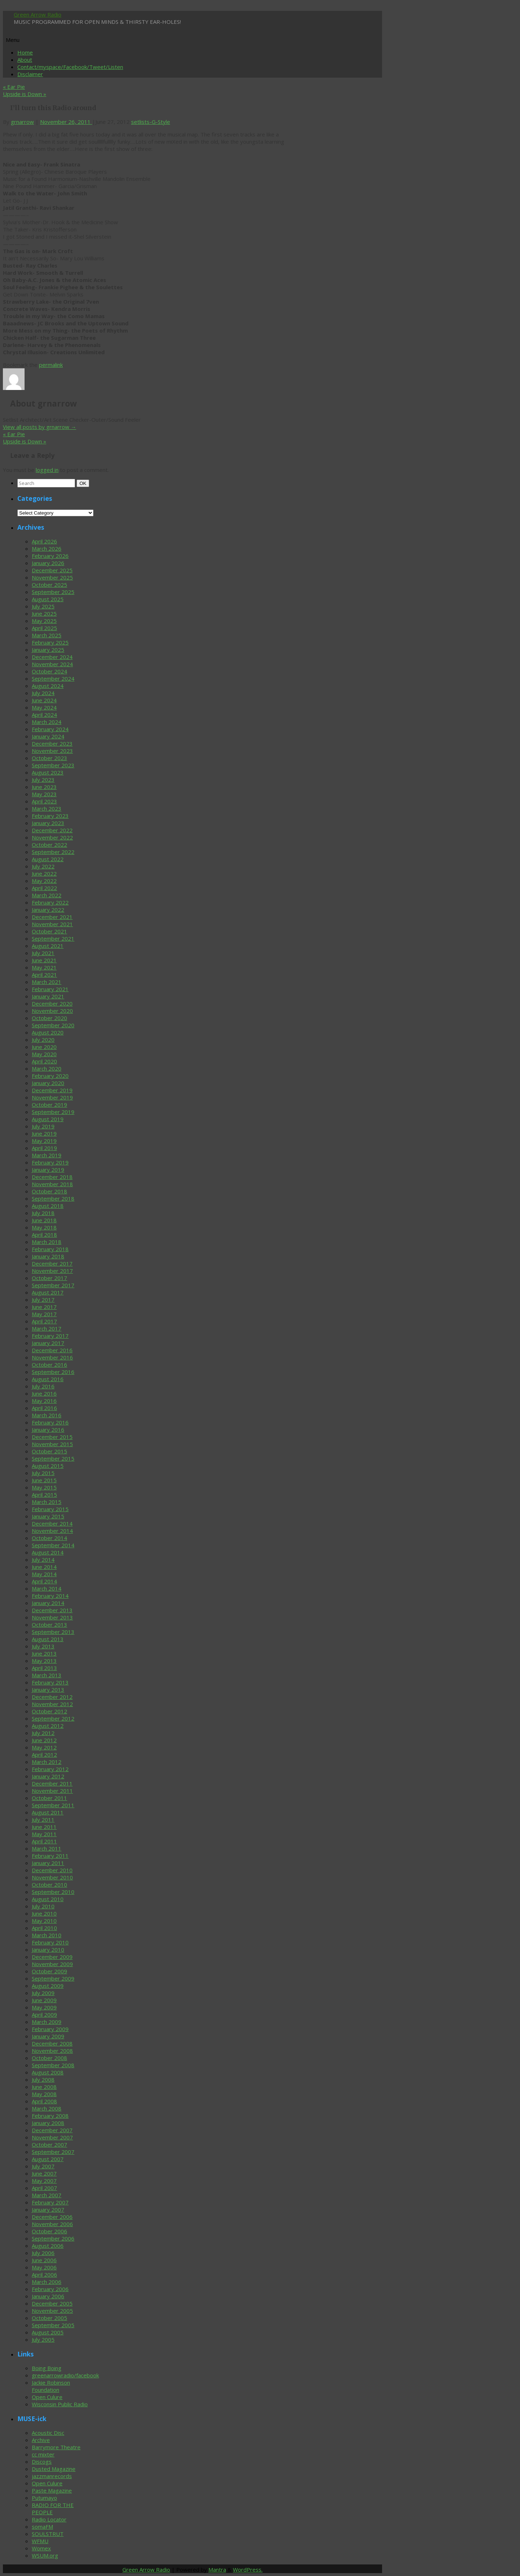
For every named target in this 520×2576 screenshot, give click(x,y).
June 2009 (44, 2000)
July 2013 (43, 1646)
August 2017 (48, 1292)
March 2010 (46, 1935)
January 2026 (48, 563)
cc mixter (43, 2454)
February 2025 (50, 642)
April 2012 (44, 1754)
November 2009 (52, 1964)
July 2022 (43, 866)
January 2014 (48, 1602)
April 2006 (44, 2274)
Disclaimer (30, 74)
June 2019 (44, 1133)
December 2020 (52, 1003)
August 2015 (48, 1465)
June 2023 (44, 786)
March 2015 (46, 1501)
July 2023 (43, 779)
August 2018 (48, 1205)
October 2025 (49, 584)
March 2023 (46, 808)
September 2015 (53, 1458)
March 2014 (46, 1588)
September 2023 (53, 765)
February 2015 (50, 1509)
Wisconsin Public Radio (60, 2404)
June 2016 (44, 1393)
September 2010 (53, 1891)
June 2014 (44, 1566)
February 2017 (50, 1335)
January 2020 (48, 1083)
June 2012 (44, 1740)
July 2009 (43, 1992)
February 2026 (50, 555)
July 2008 (43, 2079)
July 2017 (43, 1299)
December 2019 (52, 1090)
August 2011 (48, 1812)
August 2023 (48, 772)
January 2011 (48, 1862)
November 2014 (52, 1530)
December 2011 (52, 1783)
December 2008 (52, 2043)
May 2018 (44, 1227)
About (24, 59)
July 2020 (43, 1039)
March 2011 (46, 1848)
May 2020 (44, 1054)
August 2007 (48, 2159)
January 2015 (48, 1516)
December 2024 (52, 656)
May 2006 (44, 2267)
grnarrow (22, 121)
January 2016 (48, 1429)
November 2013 (52, 1617)
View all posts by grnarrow (39, 426)
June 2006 (44, 2260)
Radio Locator (49, 2519)
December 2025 (52, 570)
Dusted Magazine (53, 2468)
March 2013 (46, 1675)
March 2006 (46, 2281)
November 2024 (52, 664)
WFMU (40, 2541)
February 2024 (50, 729)
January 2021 (48, 996)
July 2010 (43, 1906)
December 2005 (52, 2303)
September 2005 (53, 2325)
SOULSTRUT (48, 2533)
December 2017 (52, 1263)
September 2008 (53, 2065)
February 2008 (50, 2115)
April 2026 (44, 541)
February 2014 (50, 1595)
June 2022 (44, 873)
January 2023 (48, 823)
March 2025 (46, 635)
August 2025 (48, 599)
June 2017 (44, 1306)
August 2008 (48, 2072)
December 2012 (52, 1696)
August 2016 (48, 1379)
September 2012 (53, 1718)
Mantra (217, 2569)
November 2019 (52, 1097)
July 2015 (43, 1472)
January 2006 (48, 2296)
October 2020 (49, 1018)
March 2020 (46, 1068)
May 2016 (44, 1400)
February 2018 (50, 1249)
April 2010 (44, 1927)
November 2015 (52, 1444)
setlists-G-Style (150, 121)
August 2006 (48, 2245)
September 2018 (53, 1198)
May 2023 (44, 794)
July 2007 (43, 2166)
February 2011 (50, 1855)
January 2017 (48, 1342)
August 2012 (48, 1725)
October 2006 (49, 2231)
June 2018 (44, 1220)
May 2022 (44, 880)
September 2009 (53, 1978)
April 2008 (44, 2101)
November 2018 (52, 1184)
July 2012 (43, 1732)
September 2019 (53, 1111)
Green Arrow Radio (37, 14)
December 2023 (52, 743)
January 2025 (48, 649)
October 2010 (49, 1884)
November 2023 (52, 750)
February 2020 (50, 1075)
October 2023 (49, 758)
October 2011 (49, 1797)
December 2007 (52, 2130)
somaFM (42, 2526)
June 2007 (44, 2173)
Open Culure (47, 2397)
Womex (41, 2548)
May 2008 (44, 2094)
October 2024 (49, 671)
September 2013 (53, 1631)
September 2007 (53, 2151)
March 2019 (46, 1155)
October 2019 (49, 1104)
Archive (41, 2439)
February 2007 (50, 2202)
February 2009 (50, 2029)
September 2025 (53, 591)
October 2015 (49, 1451)
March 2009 (46, 2021)
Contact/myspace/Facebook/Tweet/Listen (70, 66)
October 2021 (49, 931)
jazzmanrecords (52, 2476)
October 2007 (49, 2144)
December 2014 (52, 1523)
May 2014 (44, 1574)
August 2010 (48, 1899)
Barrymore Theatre (56, 2447)
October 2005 (49, 2317)
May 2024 (44, 707)
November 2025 (52, 577)
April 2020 (44, 1061)
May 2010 (44, 1920)
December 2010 (52, 1870)
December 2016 (52, 1350)
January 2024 (48, 736)
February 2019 (50, 1162)
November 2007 (52, 2137)
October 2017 (49, 1278)
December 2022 (52, 830)
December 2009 (52, 1956)
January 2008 (48, 2122)
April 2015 (44, 1494)
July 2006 (43, 2252)
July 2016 (43, 1386)
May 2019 (44, 1140)
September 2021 (53, 938)
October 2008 (49, 2057)
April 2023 (44, 801)
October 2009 (49, 1971)
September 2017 (53, 1285)
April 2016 (44, 1407)
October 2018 (49, 1191)
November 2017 (52, 1270)
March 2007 (46, 2195)
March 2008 (46, 2108)
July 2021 (43, 953)
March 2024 (46, 721)
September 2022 (53, 851)
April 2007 (44, 2187)
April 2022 (44, 888)
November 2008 (52, 2050)
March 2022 (46, 895)
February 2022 (50, 902)
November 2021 (52, 924)
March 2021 (46, 981)
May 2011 (44, 1834)
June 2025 (44, 613)
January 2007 (48, 2209)
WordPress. (248, 2569)
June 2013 (44, 1653)
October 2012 (49, 1711)
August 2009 (48, 1985)
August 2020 (48, 1032)
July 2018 (43, 1213)
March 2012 (46, 1761)
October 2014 (49, 1537)
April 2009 (44, 2014)
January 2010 (48, 1949)
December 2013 (52, 1610)
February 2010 (50, 1942)
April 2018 (44, 1234)
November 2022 (52, 837)
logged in (47, 469)
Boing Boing (46, 2368)
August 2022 (48, 859)
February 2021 (50, 989)
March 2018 (46, 1241)
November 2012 (52, 1704)
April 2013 (44, 1667)
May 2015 (44, 1487)
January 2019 (48, 1169)
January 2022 (48, 909)
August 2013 (48, 1639)
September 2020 (53, 1025)
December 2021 (52, 916)
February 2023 (50, 815)
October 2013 (49, 1624)
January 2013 (48, 1689)
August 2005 (48, 2332)
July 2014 (43, 1559)
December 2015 (52, 1436)
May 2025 (44, 620)
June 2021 (44, 960)
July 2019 (43, 1126)
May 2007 (44, 2180)
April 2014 (44, 1581)
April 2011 (44, 1841)
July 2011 (43, 1819)
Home (25, 52)
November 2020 (52, 1010)
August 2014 (48, 1552)
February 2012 (50, 1769)
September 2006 (53, 2238)
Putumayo (44, 2497)
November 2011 (52, 1790)
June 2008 (44, 2086)
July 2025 (43, 606)
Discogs (42, 2461)
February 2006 (50, 2289)
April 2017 (44, 1321)
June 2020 (44, 1046)
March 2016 (46, 1415)
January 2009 (48, 2036)
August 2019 (48, 1119)
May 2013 (44, 1660)
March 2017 (46, 1328)
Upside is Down (24, 93)
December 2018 (52, 1176)
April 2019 (44, 1148)
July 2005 (43, 2339)
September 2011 (53, 1805)
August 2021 (48, 945)
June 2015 (44, 1480)
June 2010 (44, 1913)
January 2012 (48, 1776)
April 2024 (44, 714)
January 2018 (48, 1256)
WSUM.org (45, 2555)
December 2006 (52, 2216)
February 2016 (50, 1422)
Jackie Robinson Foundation (51, 2386)
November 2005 (52, 2310)
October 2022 (49, 844)
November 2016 (52, 1357)
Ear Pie (14, 86)
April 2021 (44, 974)
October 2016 (49, 1364)
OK (84, 483)
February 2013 (50, 1682)
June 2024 (44, 700)
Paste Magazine (52, 2490)
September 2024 (53, 678)
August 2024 (48, 685)
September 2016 (53, 1371)
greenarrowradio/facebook (65, 2375)
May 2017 (44, 1314)
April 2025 (44, 628)
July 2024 (43, 693)
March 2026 (46, 548)
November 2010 (52, 1877)
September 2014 (53, 1545)
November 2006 (52, 2224)
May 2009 (44, 2007)
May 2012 (44, 1747)
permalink (51, 364)
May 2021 (44, 967)
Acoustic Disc (48, 2432)
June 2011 (44, 1826)
